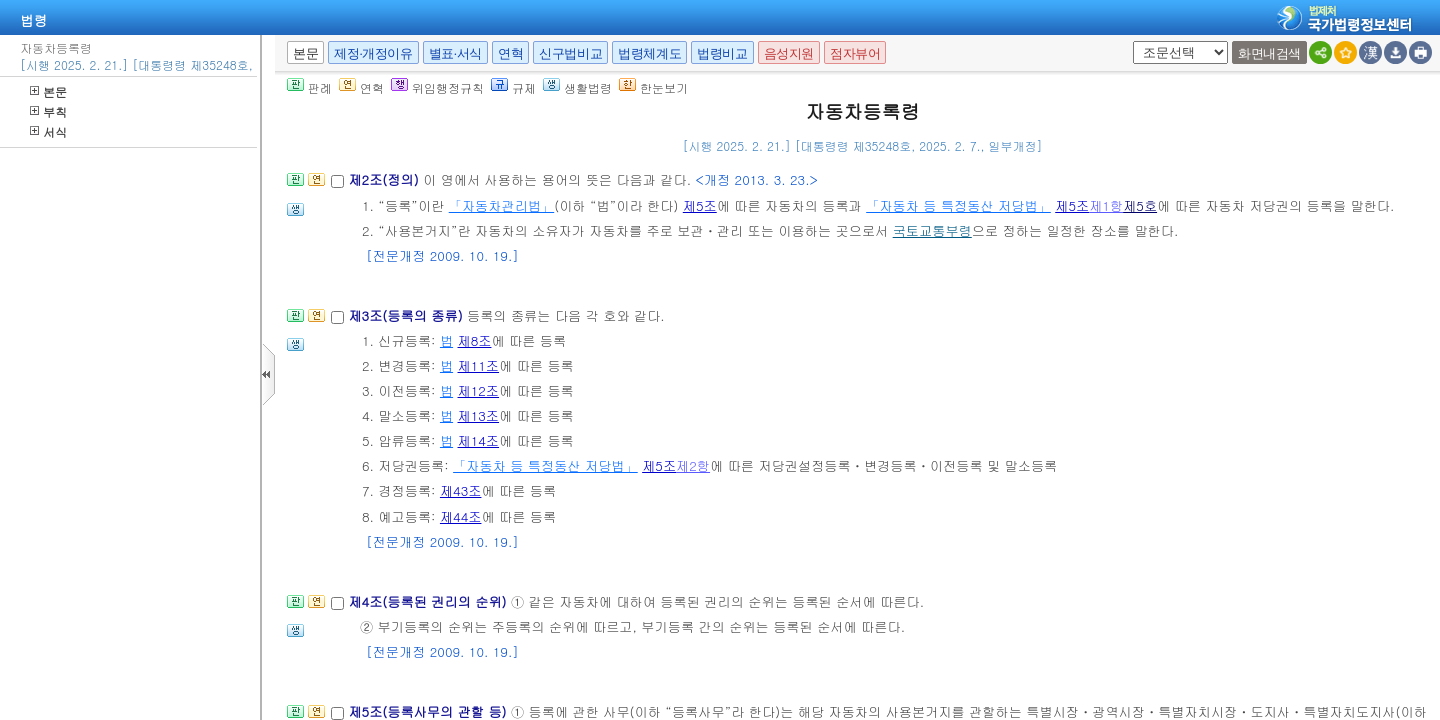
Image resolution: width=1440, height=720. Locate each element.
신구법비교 (570, 53)
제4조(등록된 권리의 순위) (429, 601)
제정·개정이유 (373, 53)
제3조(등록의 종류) (407, 315)
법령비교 (722, 53)
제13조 (479, 415)
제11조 (479, 365)
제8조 (475, 340)
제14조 (479, 440)
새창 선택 (1129, 41)
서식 (48, 131)
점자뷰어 (855, 53)
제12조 (479, 390)
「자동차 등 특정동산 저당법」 (958, 205)
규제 (513, 87)
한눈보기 (653, 87)
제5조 (700, 205)
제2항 (693, 465)
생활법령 (577, 87)
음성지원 (789, 53)
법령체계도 (649, 53)
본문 (48, 91)
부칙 (48, 111)
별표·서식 (455, 53)
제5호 (1140, 205)
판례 (309, 87)
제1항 (1106, 205)
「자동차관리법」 (502, 205)
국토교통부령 (932, 230)
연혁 (510, 53)
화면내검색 (1269, 53)
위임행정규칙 (437, 87)
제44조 (461, 516)
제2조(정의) (385, 179)
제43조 (461, 490)
